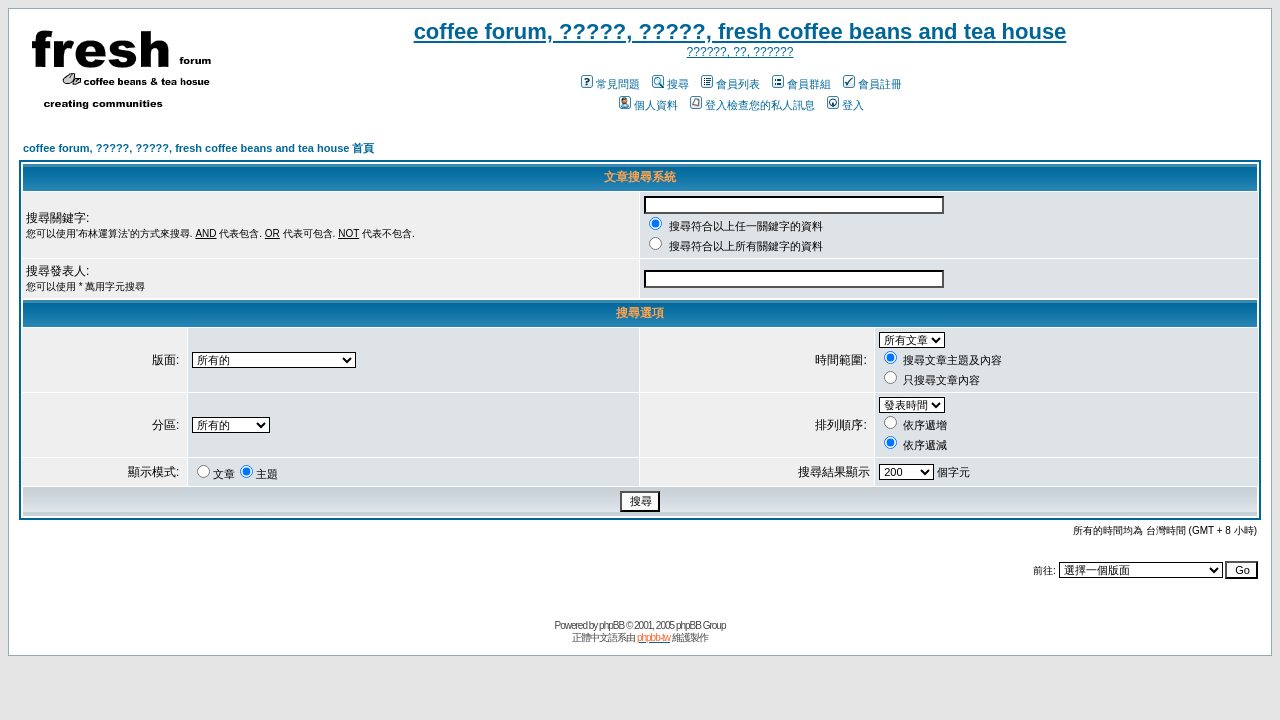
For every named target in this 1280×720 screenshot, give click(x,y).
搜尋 (670, 84)
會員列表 (730, 84)
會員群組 (801, 84)
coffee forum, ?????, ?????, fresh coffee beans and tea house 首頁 (198, 148)
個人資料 (648, 105)
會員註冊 (872, 84)
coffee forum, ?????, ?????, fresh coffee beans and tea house (740, 31)
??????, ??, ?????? (740, 52)
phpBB (611, 625)
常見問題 (610, 84)
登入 (845, 105)
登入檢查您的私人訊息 (752, 105)
